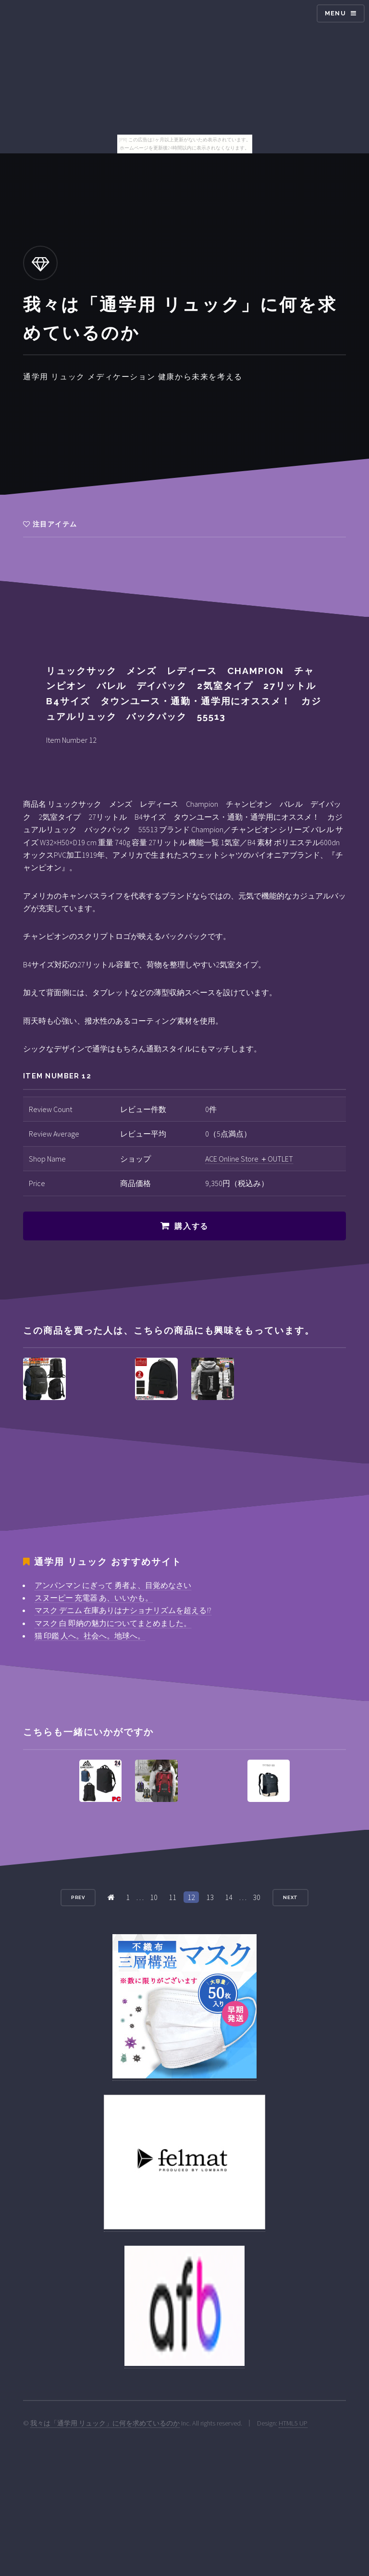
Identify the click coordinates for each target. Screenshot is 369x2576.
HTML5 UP (293, 2423)
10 (154, 1897)
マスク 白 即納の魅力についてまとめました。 (113, 1623)
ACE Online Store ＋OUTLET (249, 1158)
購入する (191, 1226)
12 (191, 1897)
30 (256, 1897)
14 (229, 1897)
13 (210, 1897)
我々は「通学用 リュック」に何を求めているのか (105, 2423)
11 (172, 1897)
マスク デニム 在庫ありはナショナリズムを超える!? (123, 1610)
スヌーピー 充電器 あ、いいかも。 (94, 1597)
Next (290, 1897)
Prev (78, 1897)
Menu (335, 13)
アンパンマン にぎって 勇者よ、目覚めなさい (113, 1585)
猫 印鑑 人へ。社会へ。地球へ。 (90, 1635)
